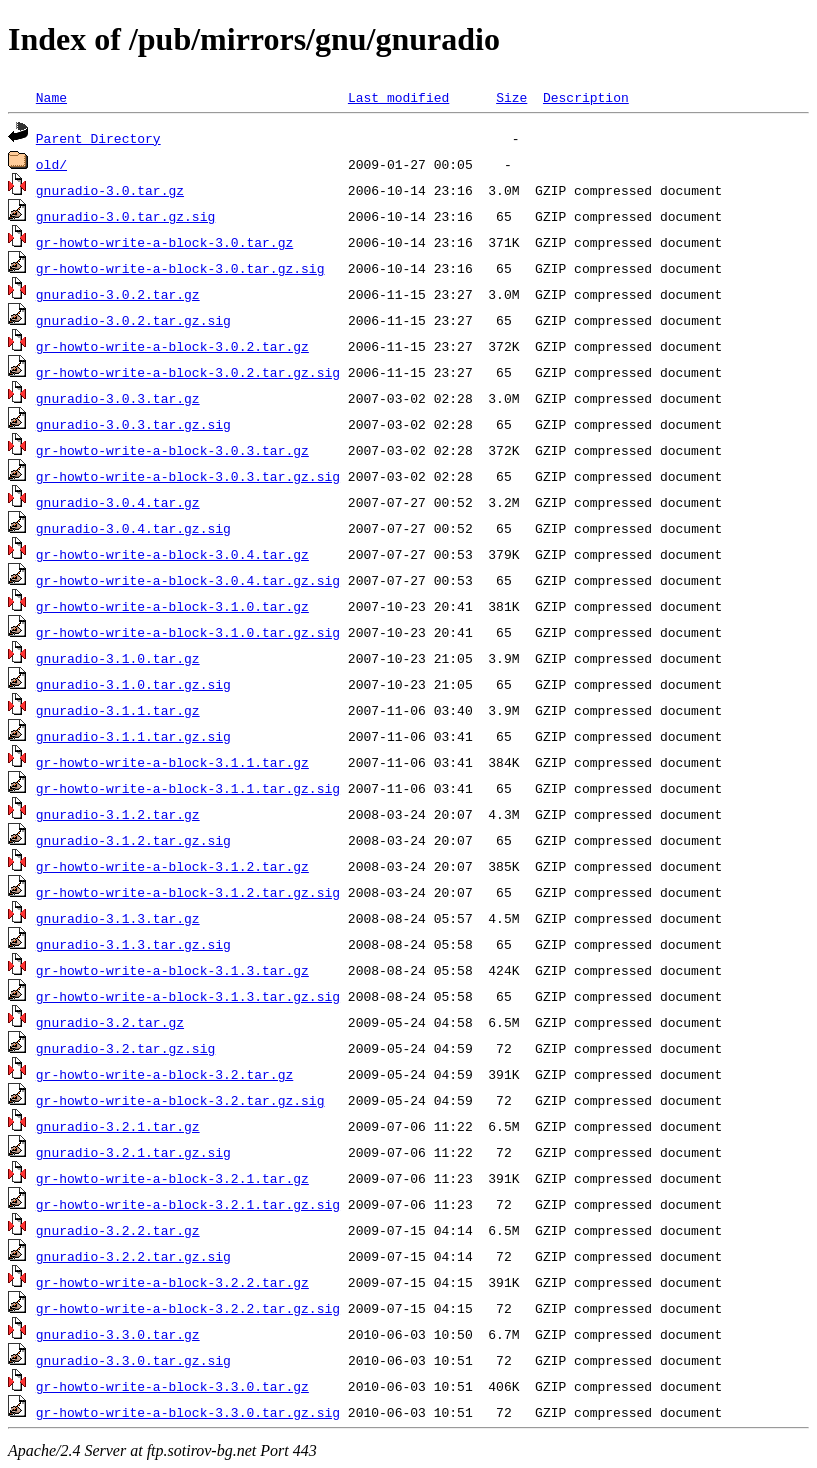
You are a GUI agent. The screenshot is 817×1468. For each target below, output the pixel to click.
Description (586, 97)
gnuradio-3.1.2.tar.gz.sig (133, 840)
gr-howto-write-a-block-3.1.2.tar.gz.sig (188, 892)
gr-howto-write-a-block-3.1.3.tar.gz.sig (188, 996)
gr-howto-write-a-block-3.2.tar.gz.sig (180, 1100)
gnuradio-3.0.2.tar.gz (118, 294)
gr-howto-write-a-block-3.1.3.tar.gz (172, 970)
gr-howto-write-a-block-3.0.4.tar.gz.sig (188, 580)
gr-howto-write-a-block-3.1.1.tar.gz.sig (188, 788)
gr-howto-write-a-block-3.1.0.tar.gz (172, 606)
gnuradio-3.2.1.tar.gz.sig (133, 1152)
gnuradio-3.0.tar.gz (110, 190)
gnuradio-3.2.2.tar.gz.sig (133, 1256)
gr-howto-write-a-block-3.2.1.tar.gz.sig (188, 1204)
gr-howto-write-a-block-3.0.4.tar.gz (172, 554)
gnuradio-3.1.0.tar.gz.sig (133, 684)
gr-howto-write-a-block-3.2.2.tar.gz (172, 1282)
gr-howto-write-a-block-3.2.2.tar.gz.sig (188, 1308)
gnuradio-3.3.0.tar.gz (118, 1334)
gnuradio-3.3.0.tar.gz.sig (133, 1360)
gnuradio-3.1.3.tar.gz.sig (133, 944)
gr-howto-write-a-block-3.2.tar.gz (164, 1074)
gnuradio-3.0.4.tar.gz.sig (133, 528)
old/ (51, 164)
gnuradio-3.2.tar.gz (110, 1022)
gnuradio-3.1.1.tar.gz (118, 710)
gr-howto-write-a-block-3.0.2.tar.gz (172, 346)
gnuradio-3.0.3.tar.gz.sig (133, 424)
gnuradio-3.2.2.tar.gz (118, 1230)
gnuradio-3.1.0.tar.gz (118, 658)
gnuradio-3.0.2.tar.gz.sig (133, 320)
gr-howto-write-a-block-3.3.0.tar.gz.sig (188, 1412)
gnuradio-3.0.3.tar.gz (118, 398)
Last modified (398, 97)
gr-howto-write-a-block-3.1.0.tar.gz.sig (188, 632)
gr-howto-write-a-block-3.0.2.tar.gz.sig (188, 372)
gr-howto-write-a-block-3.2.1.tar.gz (172, 1178)
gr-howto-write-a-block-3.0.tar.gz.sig (180, 268)
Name (51, 97)
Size (511, 97)
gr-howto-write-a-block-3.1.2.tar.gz (172, 866)
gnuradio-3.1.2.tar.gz (118, 814)
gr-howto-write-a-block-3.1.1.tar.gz (172, 762)
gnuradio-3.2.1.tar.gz (118, 1126)
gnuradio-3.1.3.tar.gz (118, 918)
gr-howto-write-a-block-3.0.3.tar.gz (172, 450)
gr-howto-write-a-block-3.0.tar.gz (164, 242)
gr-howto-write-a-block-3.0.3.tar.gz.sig (188, 476)
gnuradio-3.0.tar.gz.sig (125, 216)
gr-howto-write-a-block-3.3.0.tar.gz (172, 1386)
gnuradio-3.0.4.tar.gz (118, 502)
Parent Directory (98, 138)
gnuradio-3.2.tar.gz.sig (125, 1048)
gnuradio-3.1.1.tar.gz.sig (133, 736)
